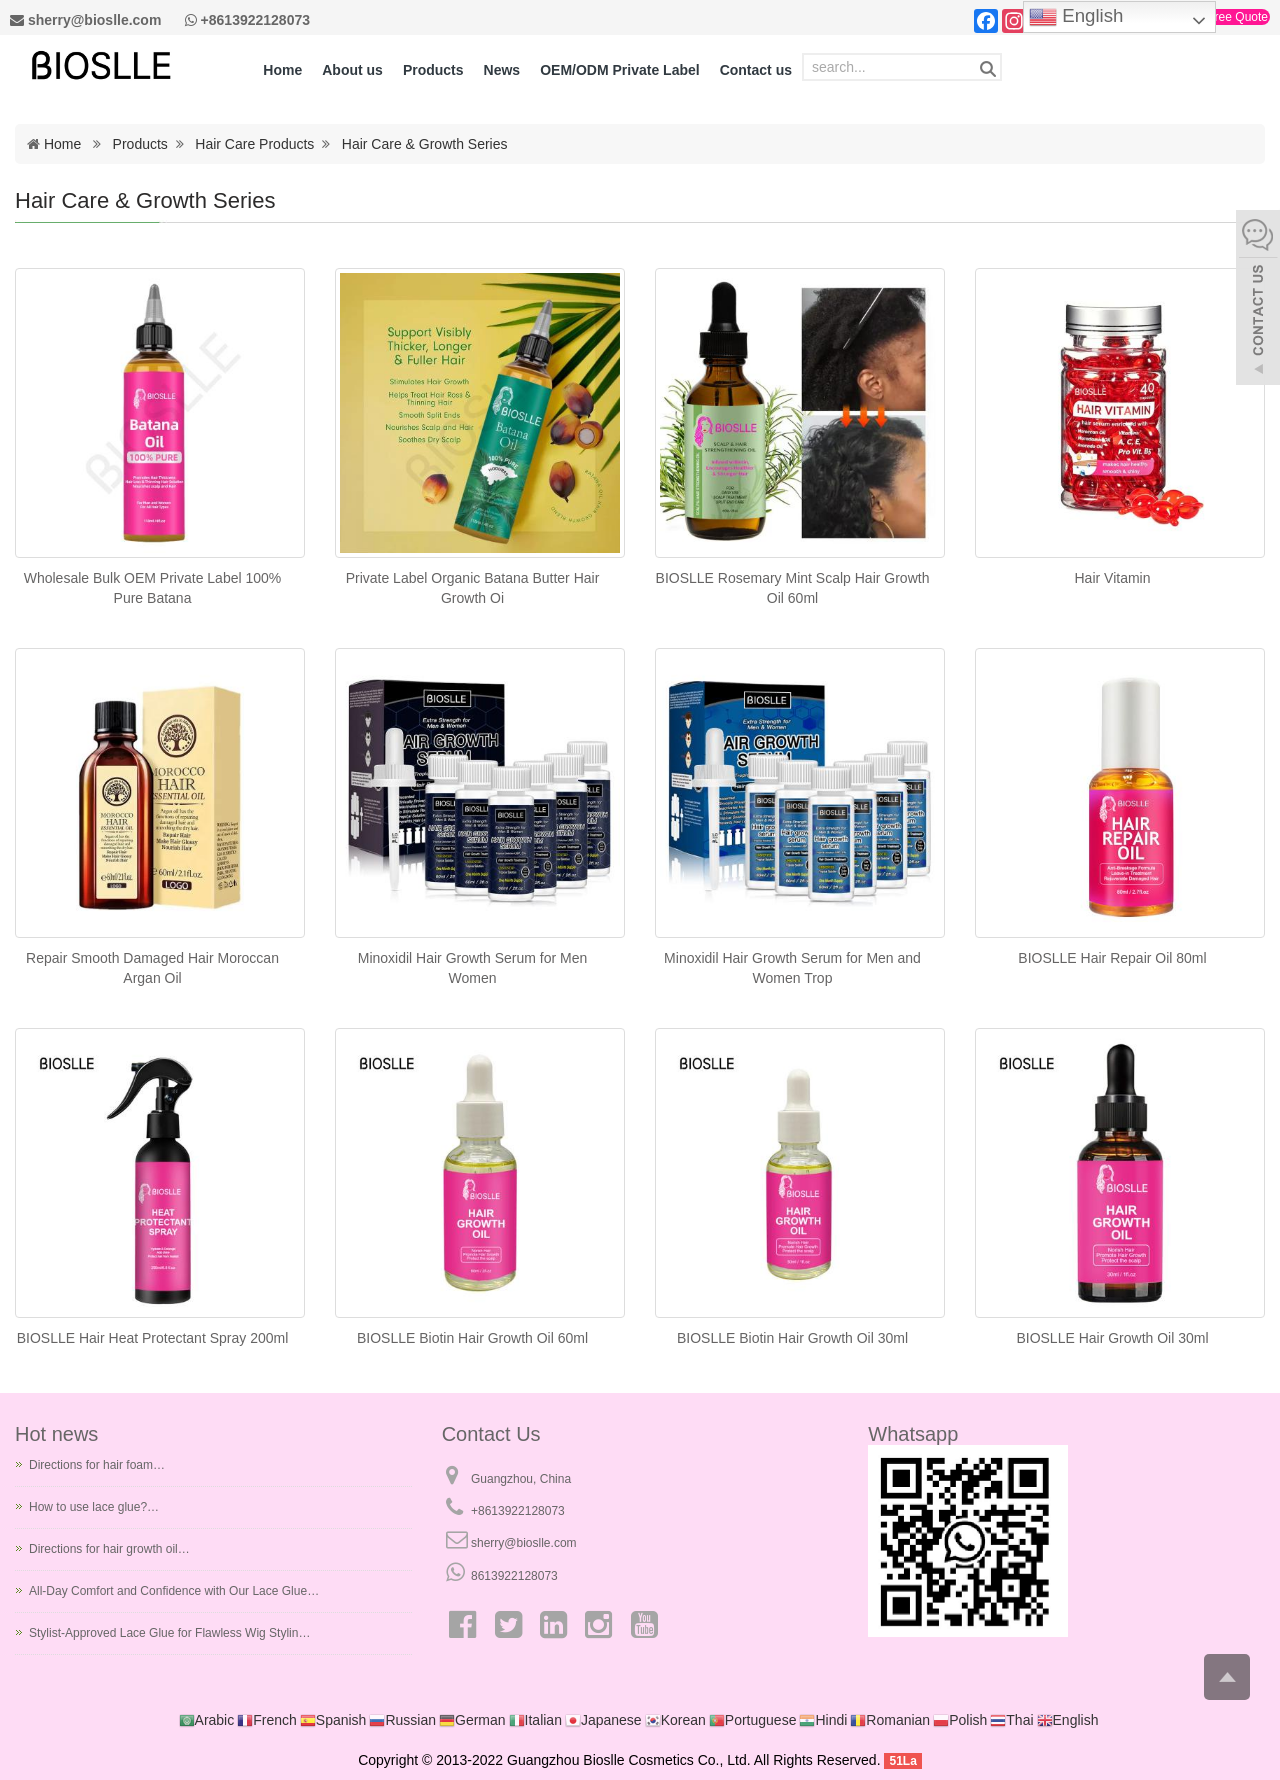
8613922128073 (514, 1576)
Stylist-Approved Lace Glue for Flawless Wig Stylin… (169, 1633)
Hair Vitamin (1113, 578)
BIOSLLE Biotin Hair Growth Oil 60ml (472, 1338)
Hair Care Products (254, 144)
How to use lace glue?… (94, 1507)
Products (140, 144)
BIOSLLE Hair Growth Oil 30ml (1112, 1338)
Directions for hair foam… (97, 1465)
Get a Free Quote (1221, 17)
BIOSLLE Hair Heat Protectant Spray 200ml (153, 1338)
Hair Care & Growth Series (425, 144)
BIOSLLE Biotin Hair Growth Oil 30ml (792, 1338)
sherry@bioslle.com (524, 1543)
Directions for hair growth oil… (109, 1549)
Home (62, 144)
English (1076, 17)
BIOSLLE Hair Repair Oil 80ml (1112, 958)
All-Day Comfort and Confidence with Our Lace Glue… (174, 1591)
